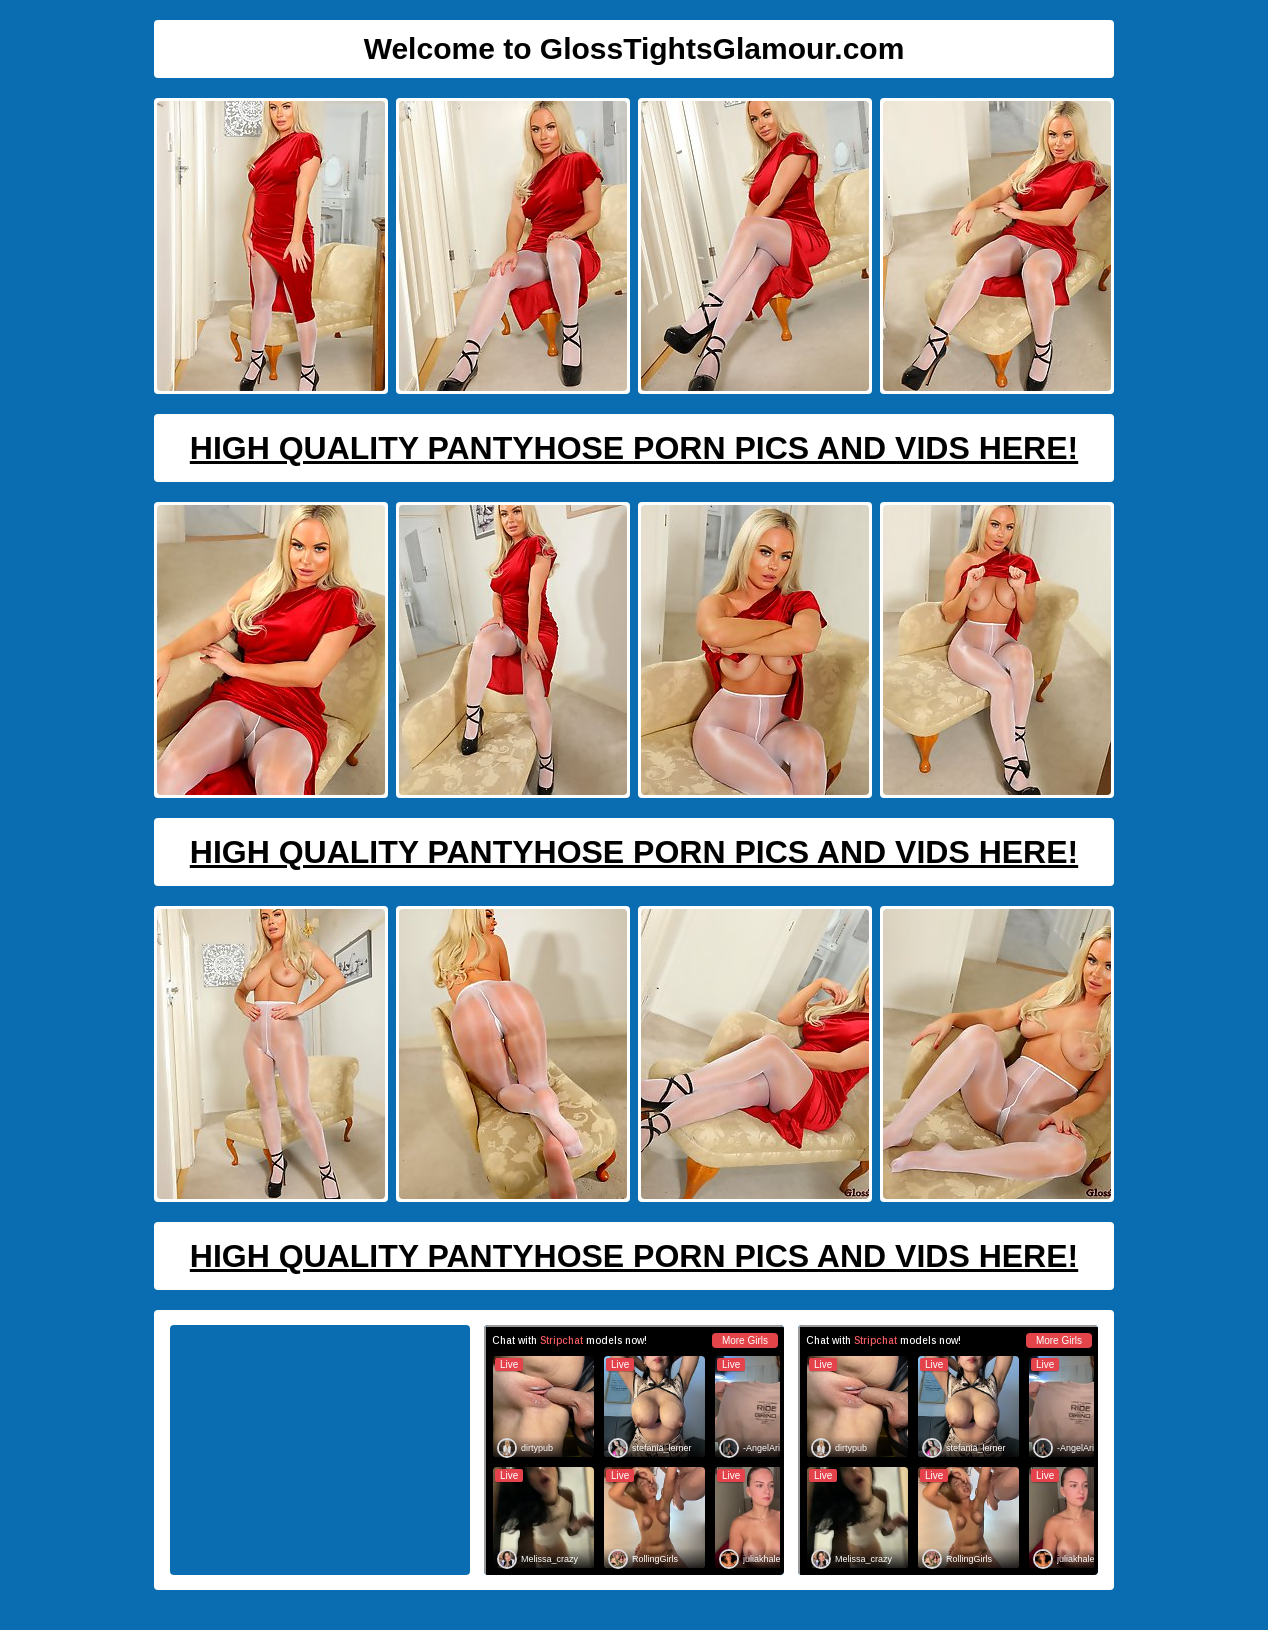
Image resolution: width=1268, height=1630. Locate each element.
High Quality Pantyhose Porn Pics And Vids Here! (634, 448)
